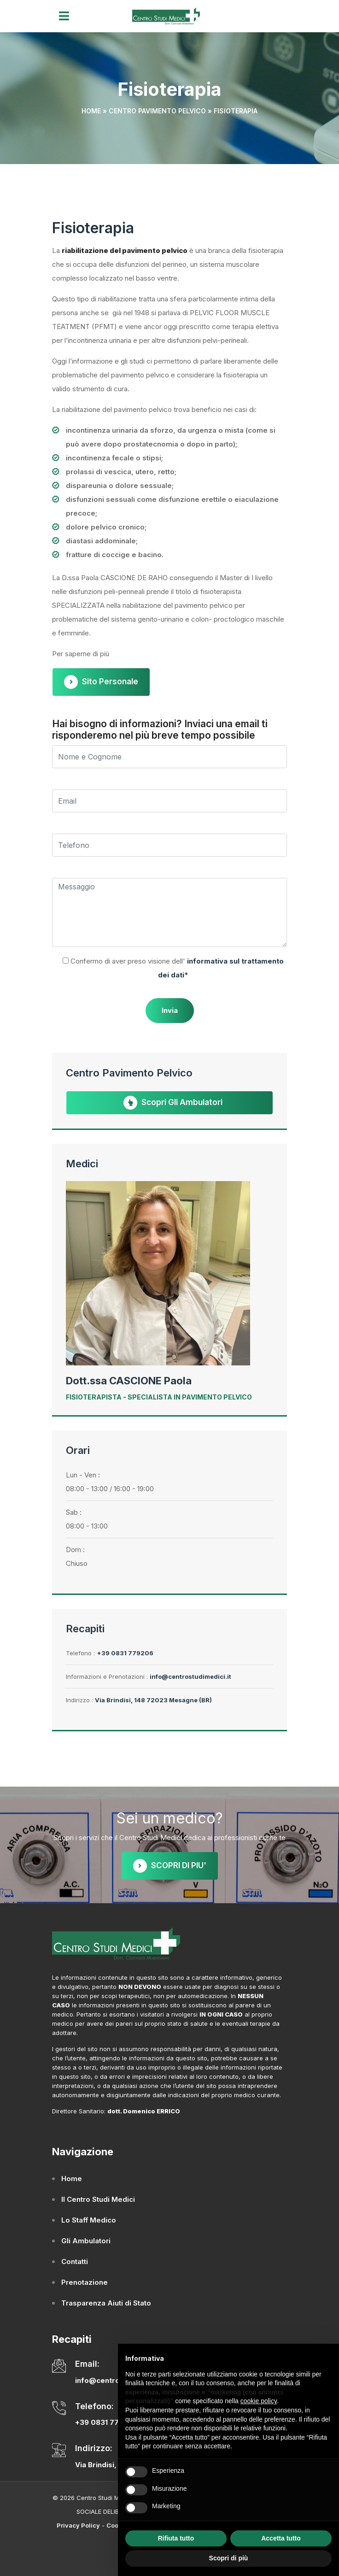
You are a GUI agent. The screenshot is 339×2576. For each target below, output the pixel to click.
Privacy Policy (78, 2525)
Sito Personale (101, 682)
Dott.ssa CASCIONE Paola (129, 1381)
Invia (170, 1010)
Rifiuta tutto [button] (176, 2538)
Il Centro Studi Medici (98, 2199)
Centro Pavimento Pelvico (157, 111)
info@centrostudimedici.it (190, 1676)
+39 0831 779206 (125, 1653)
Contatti (74, 2261)
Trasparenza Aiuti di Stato (106, 2303)
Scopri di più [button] (228, 2558)
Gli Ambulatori (86, 2240)
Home (91, 111)
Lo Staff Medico (88, 2220)
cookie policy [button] (258, 2401)
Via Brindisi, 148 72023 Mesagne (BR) (153, 1700)
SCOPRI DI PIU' (169, 1866)
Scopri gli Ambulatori (172, 1103)
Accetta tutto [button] (281, 2538)
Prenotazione (84, 2282)
